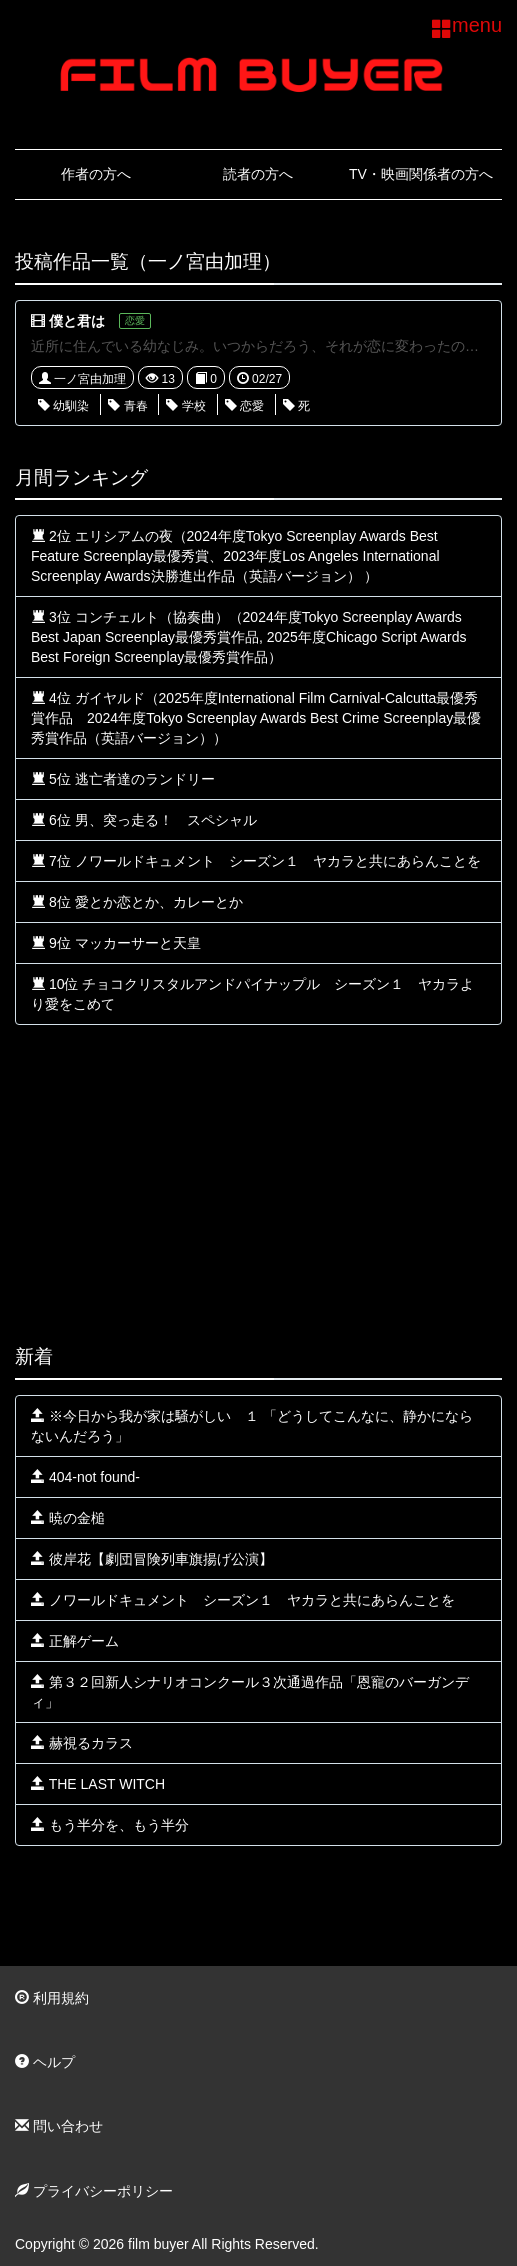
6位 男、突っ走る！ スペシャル (144, 820)
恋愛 (244, 406)
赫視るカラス (82, 1743)
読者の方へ (258, 174)
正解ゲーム (75, 1641)
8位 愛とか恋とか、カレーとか (137, 902)
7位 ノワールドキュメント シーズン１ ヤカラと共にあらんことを (256, 861)
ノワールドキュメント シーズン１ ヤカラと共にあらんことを (243, 1600)
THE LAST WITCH (98, 1784)
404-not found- (85, 1477)
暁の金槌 (68, 1518)
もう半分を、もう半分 (110, 1825)
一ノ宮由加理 (82, 379)
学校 (185, 406)
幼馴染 (63, 406)
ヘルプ (45, 2062)
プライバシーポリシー (94, 2191)
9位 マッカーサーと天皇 (116, 943)
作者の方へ (96, 174)
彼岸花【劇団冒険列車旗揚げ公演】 (152, 1559)
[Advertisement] (258, 1185)
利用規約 (52, 1998)
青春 (127, 406)
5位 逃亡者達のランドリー (123, 779)
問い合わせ (59, 2126)
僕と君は (77, 321)
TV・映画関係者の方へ (421, 174)
